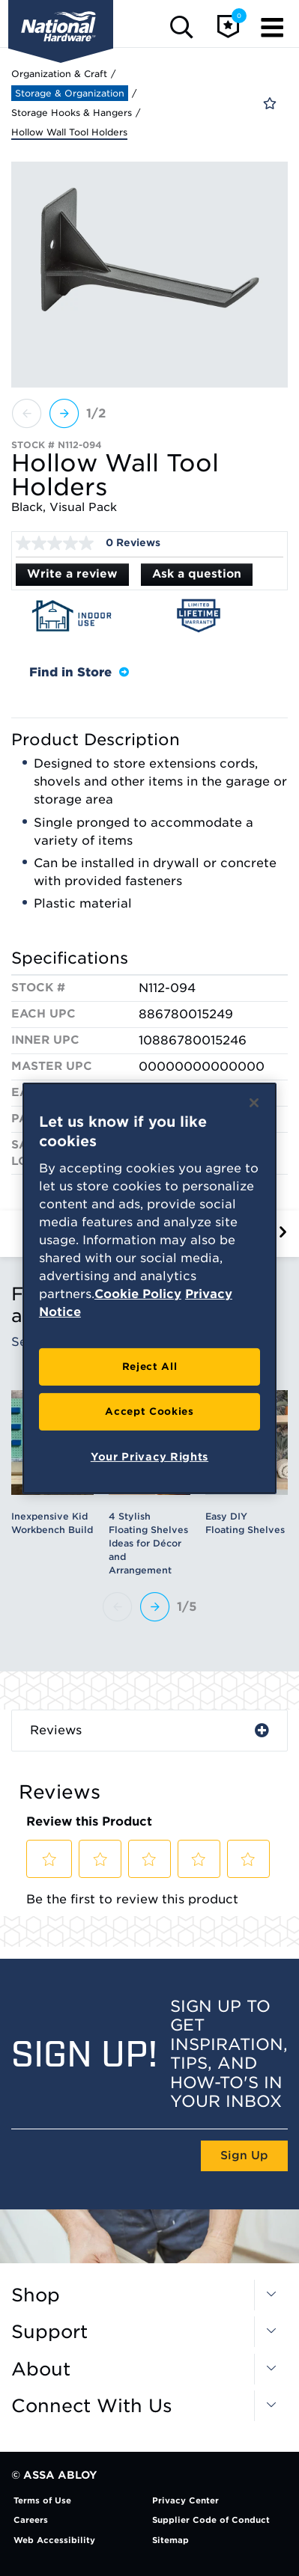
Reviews (56, 1730)
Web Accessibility (54, 2540)
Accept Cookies (149, 1411)
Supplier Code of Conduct (211, 2520)
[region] (149, 1287)
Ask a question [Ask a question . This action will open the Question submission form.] (196, 574)
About (40, 2369)
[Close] (254, 1102)
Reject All (150, 1366)
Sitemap (170, 2540)
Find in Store (79, 672)
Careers (30, 2520)
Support (49, 2332)
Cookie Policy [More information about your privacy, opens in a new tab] (137, 1294)
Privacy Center (185, 2500)
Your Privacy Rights (149, 1457)
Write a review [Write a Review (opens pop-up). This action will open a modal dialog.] (72, 574)
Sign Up (244, 2155)
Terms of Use (42, 2500)
